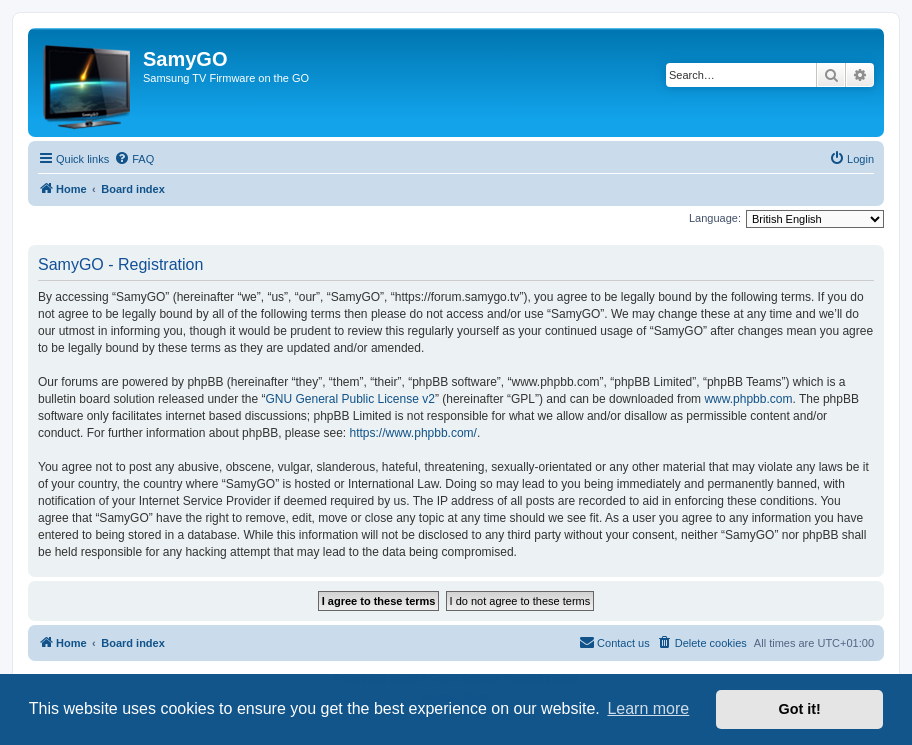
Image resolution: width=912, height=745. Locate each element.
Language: (715, 218)
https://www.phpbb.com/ (413, 433)
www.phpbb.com (748, 399)
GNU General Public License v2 (349, 399)
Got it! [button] (800, 709)
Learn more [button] (648, 708)
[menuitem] (134, 159)
